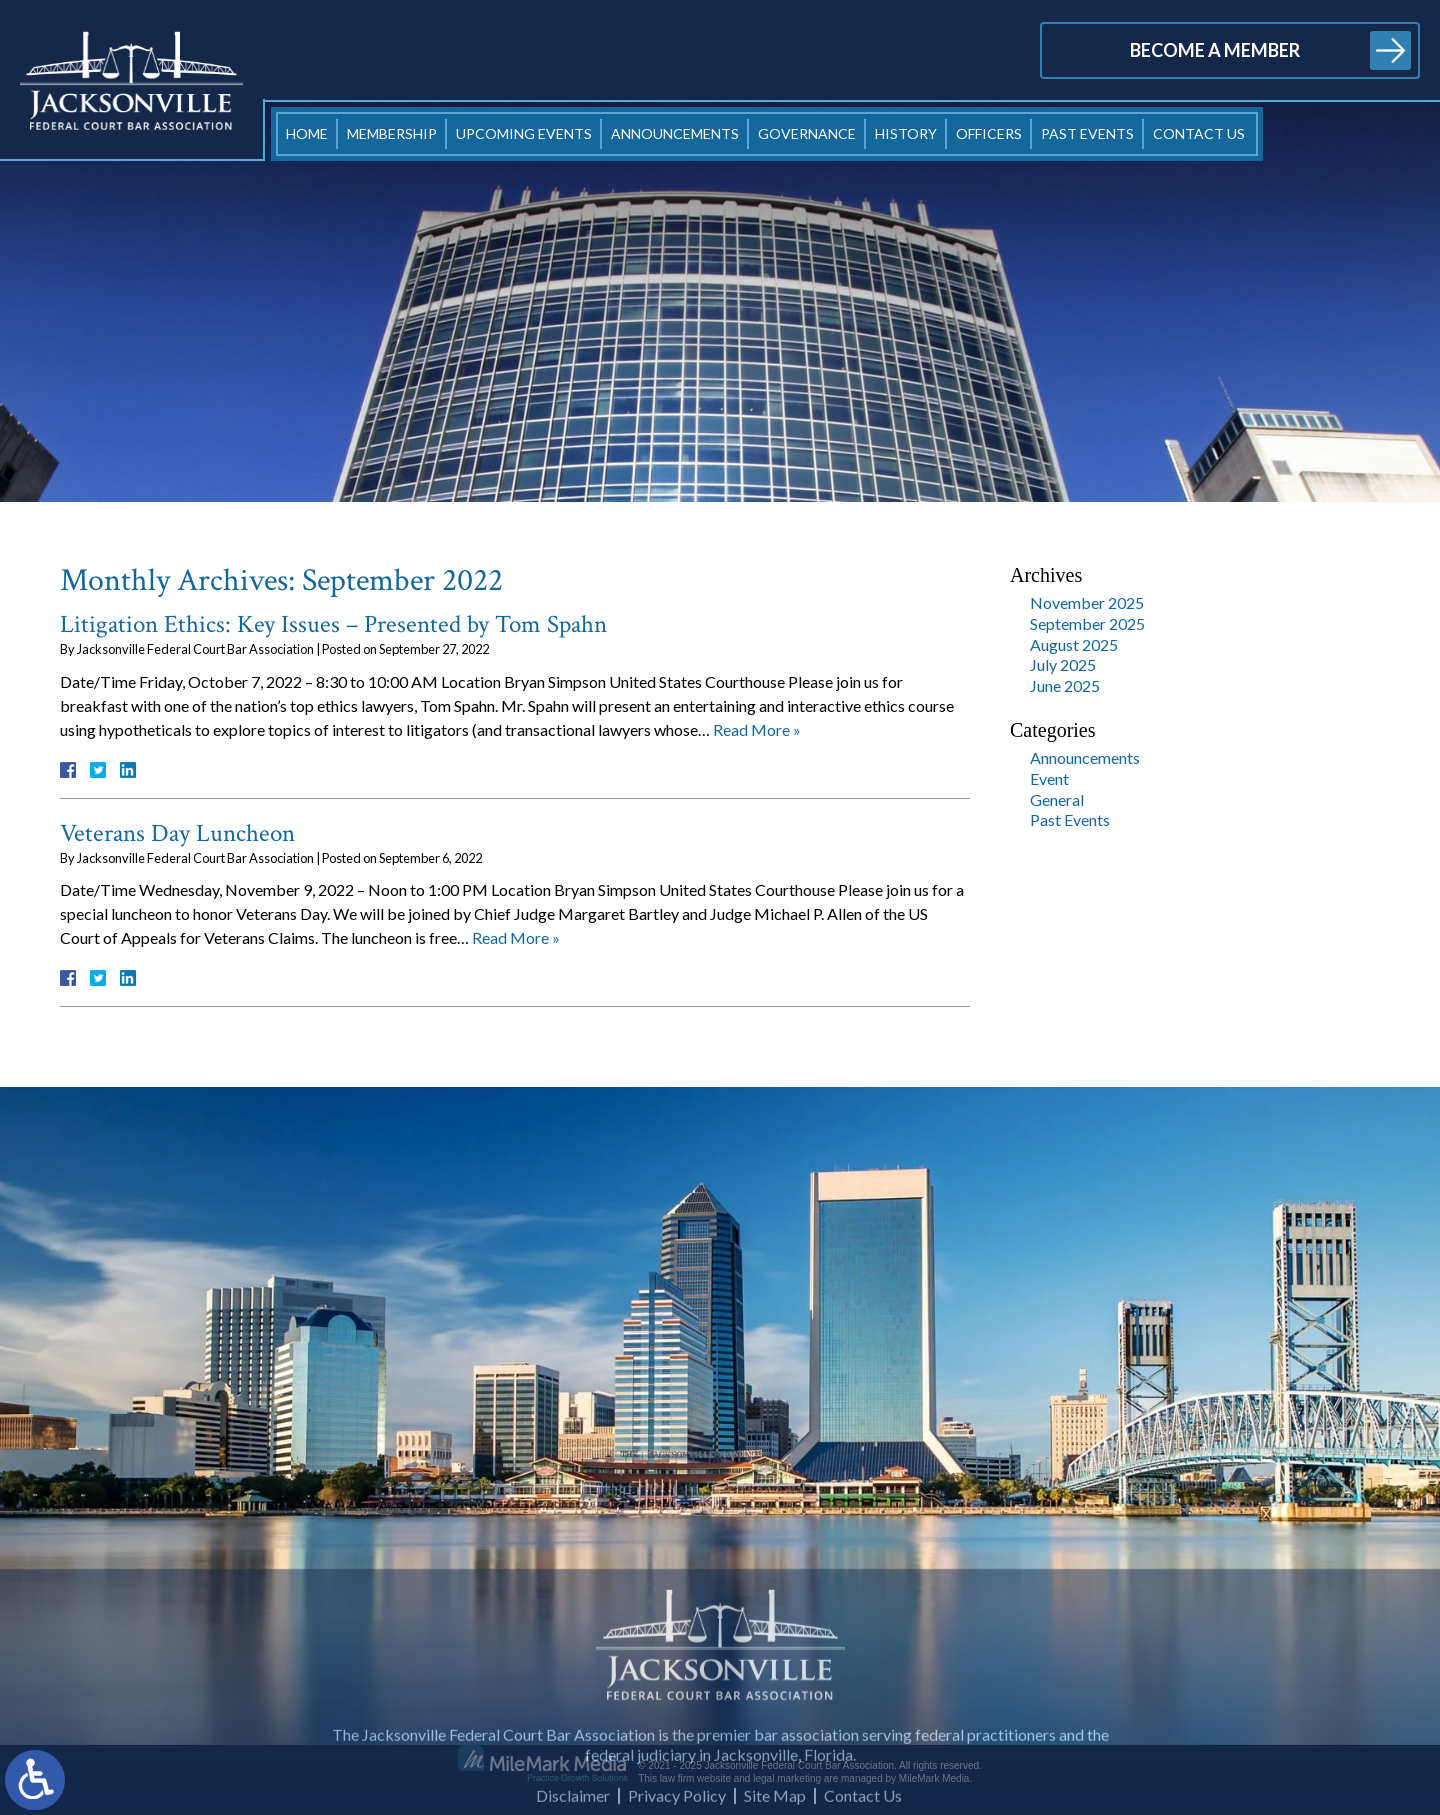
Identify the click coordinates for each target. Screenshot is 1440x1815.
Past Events (1087, 133)
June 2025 (1065, 685)
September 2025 (1087, 623)
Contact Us (1199, 133)
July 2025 (1063, 664)
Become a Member (1215, 50)
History (906, 133)
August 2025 (1074, 644)
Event (1049, 778)
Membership (392, 133)
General (1057, 799)
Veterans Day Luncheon (177, 833)
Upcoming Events (524, 133)
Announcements (675, 133)
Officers (989, 133)
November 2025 (1087, 602)
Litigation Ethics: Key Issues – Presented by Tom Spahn (333, 624)
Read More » (757, 729)
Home (307, 133)
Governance (807, 133)
